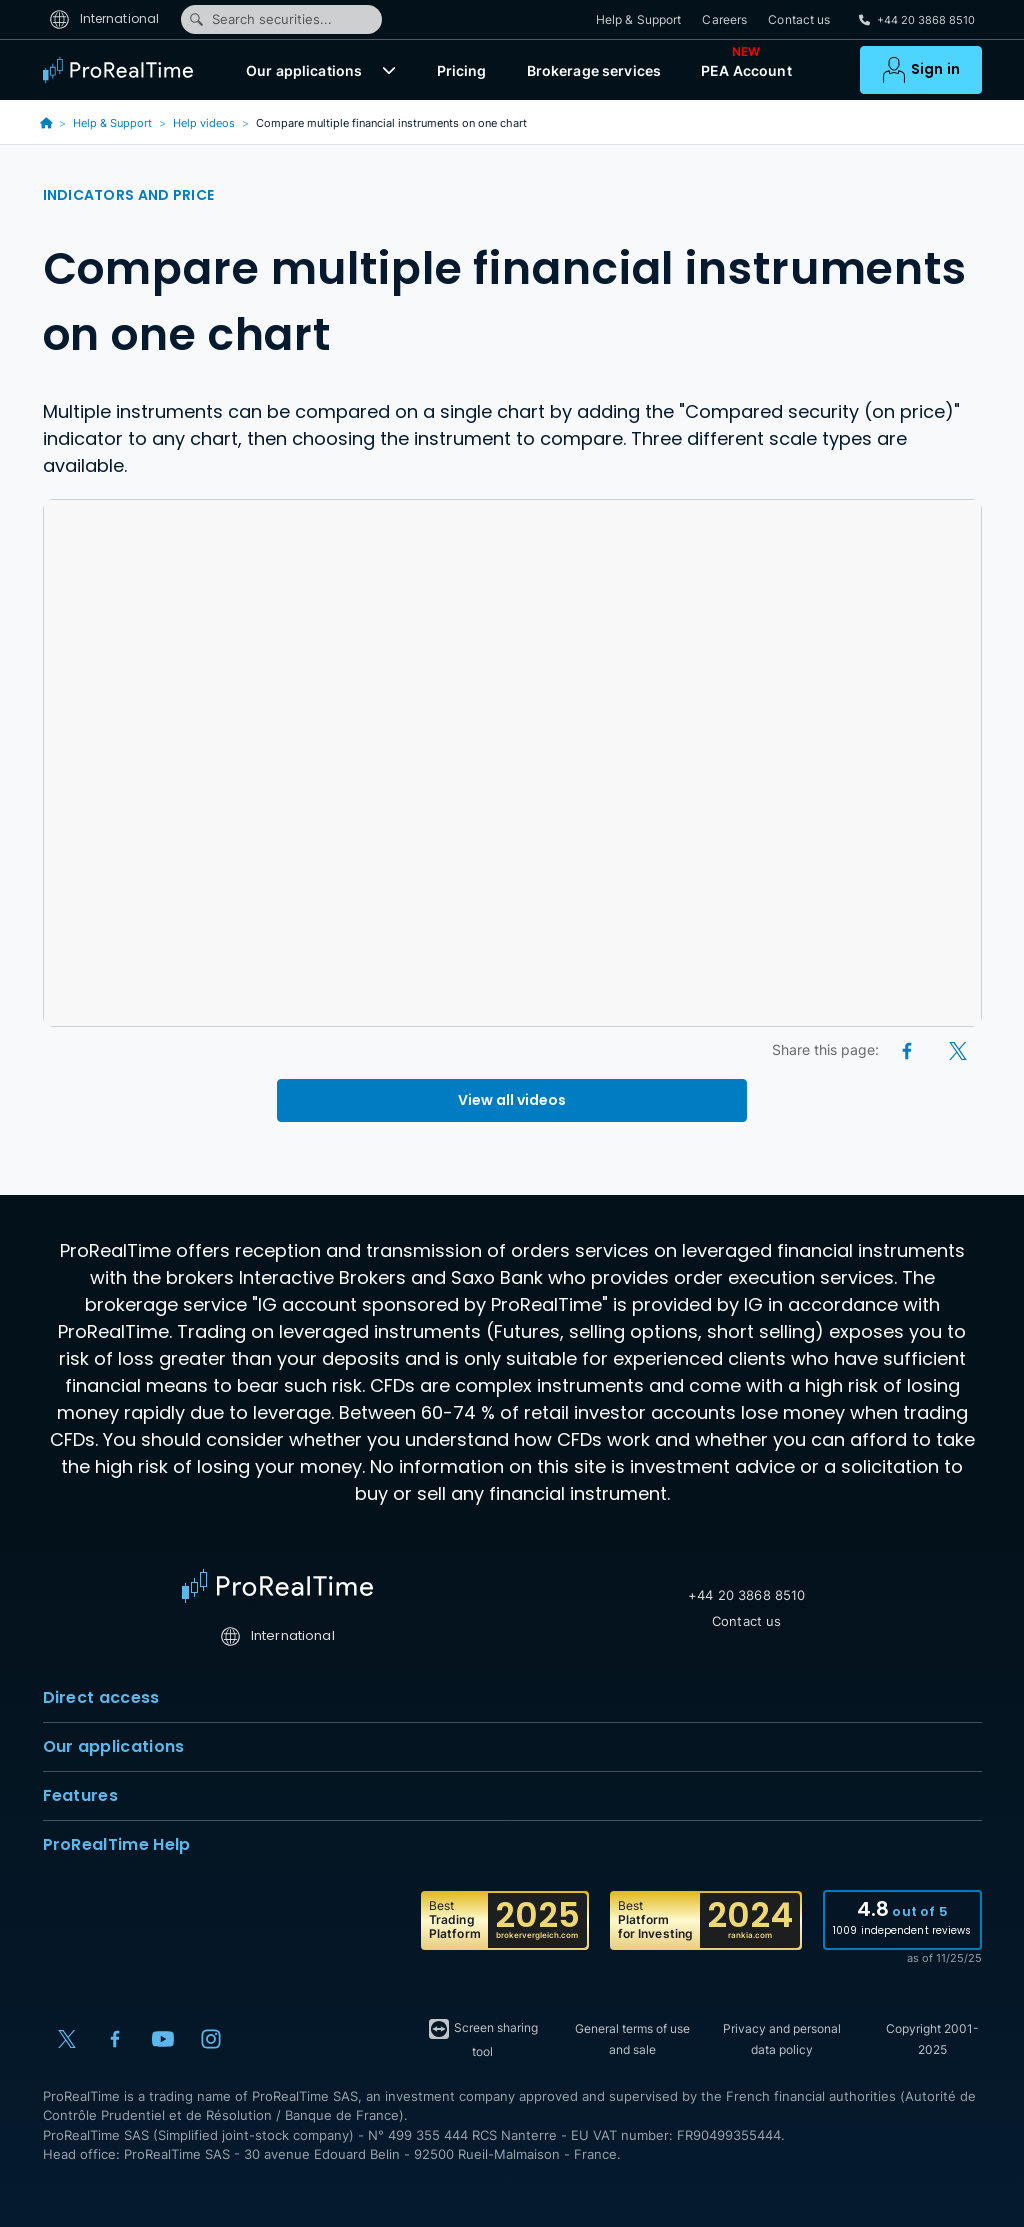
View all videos (512, 1100)
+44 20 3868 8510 (746, 1595)
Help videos (204, 123)
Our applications (304, 70)
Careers (724, 19)
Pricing (462, 70)
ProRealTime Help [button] (512, 1845)
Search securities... (260, 19)
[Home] (277, 1586)
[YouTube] (163, 2039)
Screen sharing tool (482, 2038)
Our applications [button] (512, 1747)
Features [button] (512, 1796)
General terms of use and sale (632, 2039)
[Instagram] (211, 2039)
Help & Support (639, 19)
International (104, 18)
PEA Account (746, 66)
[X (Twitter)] (958, 1049)
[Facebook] (908, 1049)
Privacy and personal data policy (782, 2039)
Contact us (799, 19)
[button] (389, 70)
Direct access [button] (512, 1698)
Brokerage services (594, 70)
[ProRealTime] (123, 70)
